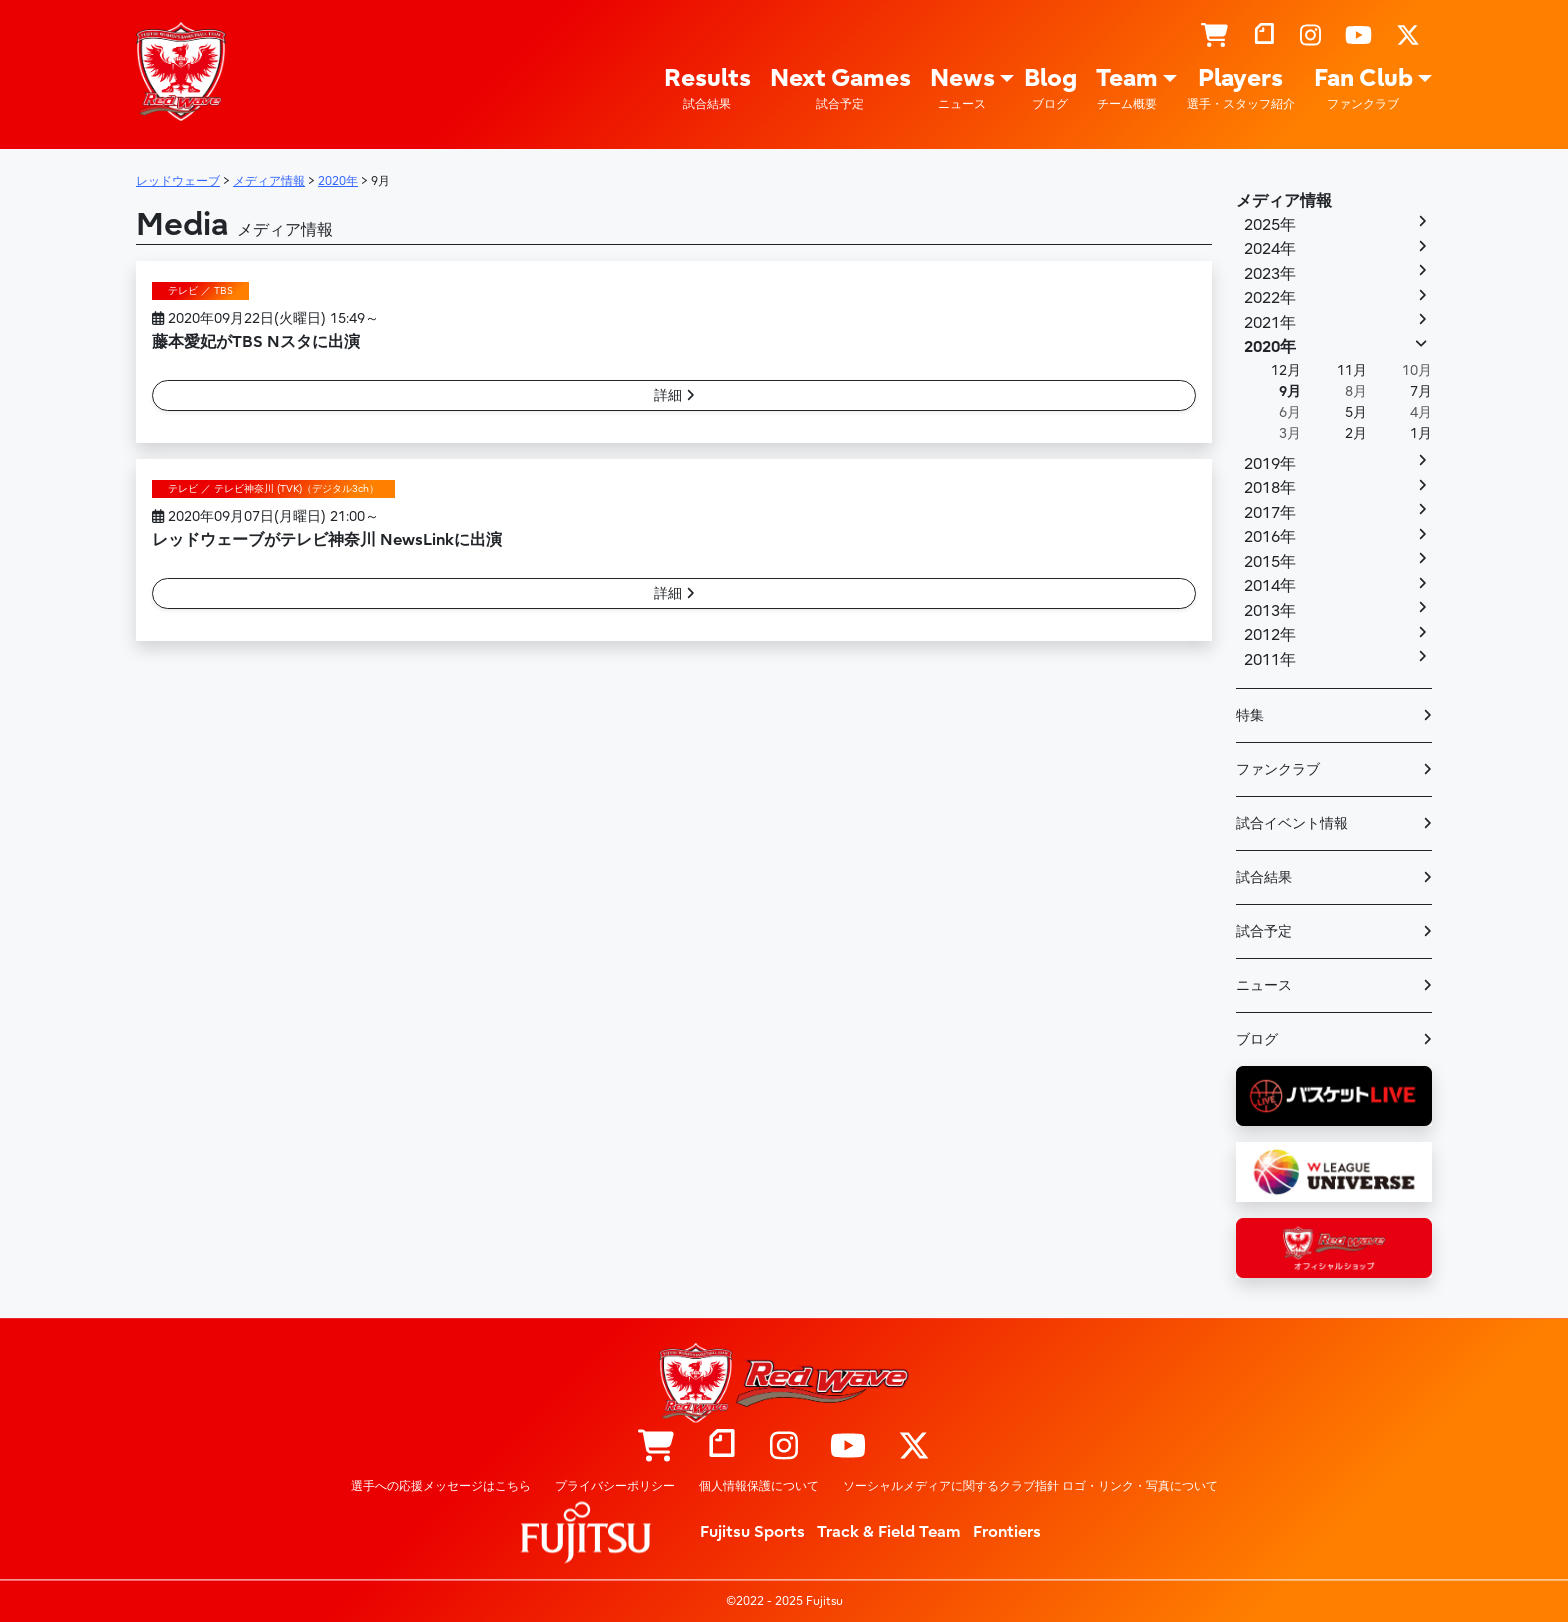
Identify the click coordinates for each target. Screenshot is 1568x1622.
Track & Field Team (889, 1532)
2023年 (1270, 274)
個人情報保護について (759, 1486)
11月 (1352, 370)
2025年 (1270, 225)
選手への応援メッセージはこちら (441, 1486)
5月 (1356, 412)
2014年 (1270, 586)
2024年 (1270, 249)
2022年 (1270, 298)
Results (707, 88)
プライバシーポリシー (615, 1486)
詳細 (674, 395)
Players (1241, 88)
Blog (1050, 88)
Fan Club (1363, 88)
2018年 (1270, 488)
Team (1127, 88)
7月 (1421, 391)
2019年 (1270, 464)
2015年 (1270, 562)
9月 (1290, 391)
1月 (1421, 433)
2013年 (1270, 611)
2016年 (1270, 537)
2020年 (1270, 347)
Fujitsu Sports (752, 1532)
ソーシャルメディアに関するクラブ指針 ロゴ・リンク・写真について (1030, 1486)
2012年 (1270, 635)
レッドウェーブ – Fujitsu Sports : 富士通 (181, 71)
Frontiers (1007, 1532)
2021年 (1270, 323)
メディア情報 (1284, 201)
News (962, 88)
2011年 (1270, 660)
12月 (1286, 370)
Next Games (840, 88)
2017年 (1270, 513)
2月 (1356, 433)
